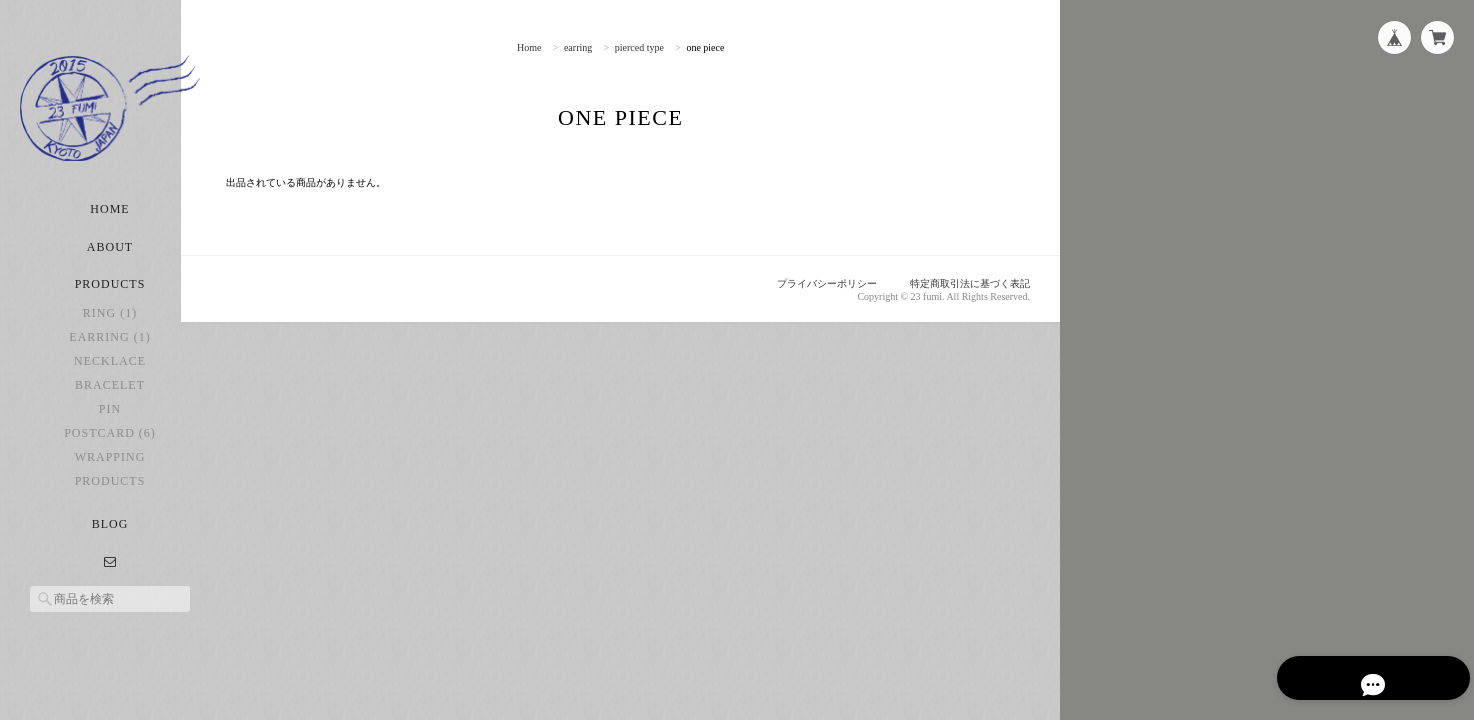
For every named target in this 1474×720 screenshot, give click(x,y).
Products (110, 504)
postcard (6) (110, 456)
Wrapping (110, 480)
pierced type (658, 47)
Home (109, 232)
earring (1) (109, 360)
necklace (110, 384)
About (110, 270)
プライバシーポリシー (811, 284)
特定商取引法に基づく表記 (964, 284)
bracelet (110, 408)
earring (597, 47)
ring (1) (110, 336)
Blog (110, 547)
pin (110, 432)
